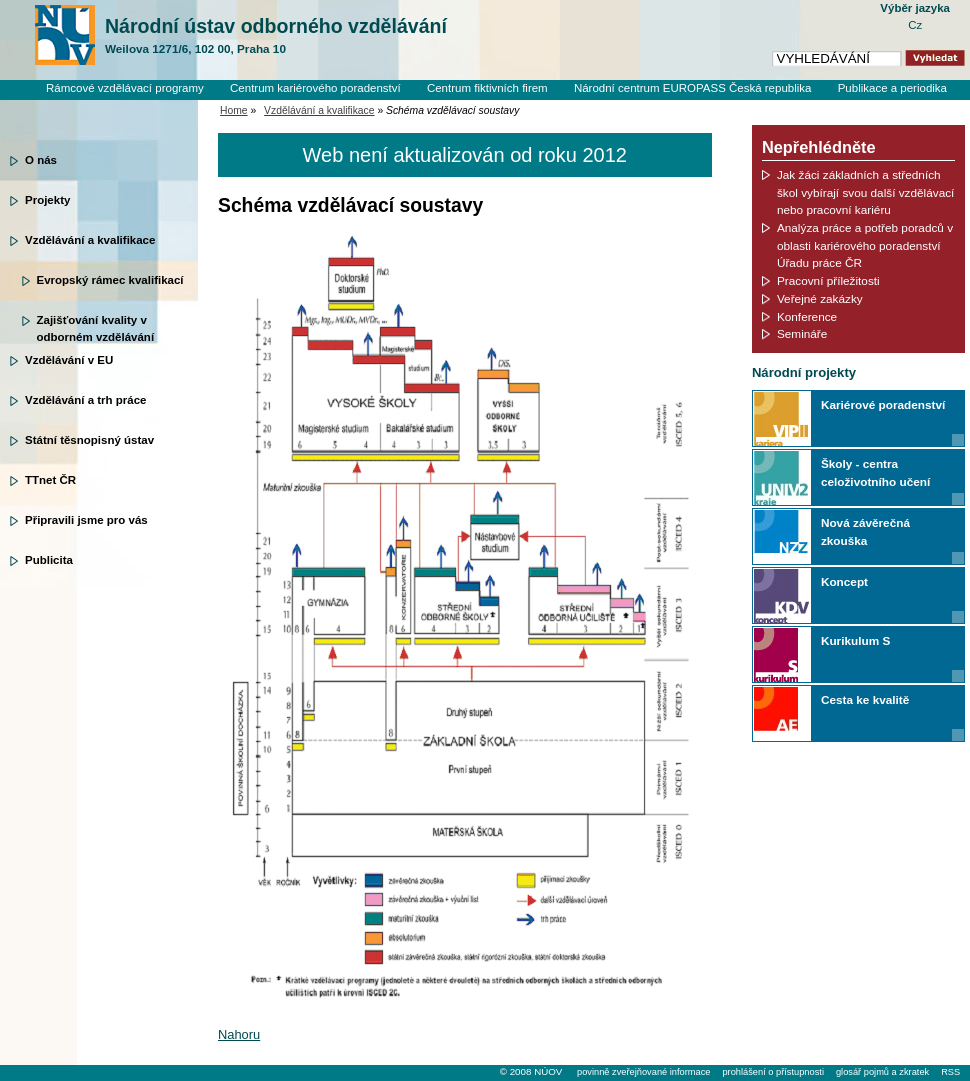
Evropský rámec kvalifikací (110, 280)
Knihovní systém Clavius (884, 105)
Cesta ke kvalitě (865, 699)
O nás (41, 160)
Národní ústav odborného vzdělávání (276, 36)
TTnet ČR (50, 480)
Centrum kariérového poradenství (315, 88)
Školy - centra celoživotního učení (875, 472)
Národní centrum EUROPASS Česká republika (693, 88)
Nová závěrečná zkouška (865, 531)
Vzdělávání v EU (69, 360)
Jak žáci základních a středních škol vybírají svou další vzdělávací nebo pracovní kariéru (865, 192)
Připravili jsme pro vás (86, 520)
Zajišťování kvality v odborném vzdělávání (96, 327)
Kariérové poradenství (883, 404)
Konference (807, 316)
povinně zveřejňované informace (643, 1072)
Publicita (49, 560)
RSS (950, 1072)
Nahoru (239, 1034)
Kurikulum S (855, 640)
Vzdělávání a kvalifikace (90, 240)
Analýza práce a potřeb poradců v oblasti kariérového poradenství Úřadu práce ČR (865, 245)
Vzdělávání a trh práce (85, 400)
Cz (915, 25)
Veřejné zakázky (820, 298)
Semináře (802, 333)
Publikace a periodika (892, 88)
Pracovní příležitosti (828, 280)
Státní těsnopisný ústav (89, 440)
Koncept (844, 581)
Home (234, 110)
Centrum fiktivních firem (487, 88)
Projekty (47, 200)
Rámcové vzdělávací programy (125, 88)
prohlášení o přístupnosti (772, 1072)
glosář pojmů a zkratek (882, 1072)
